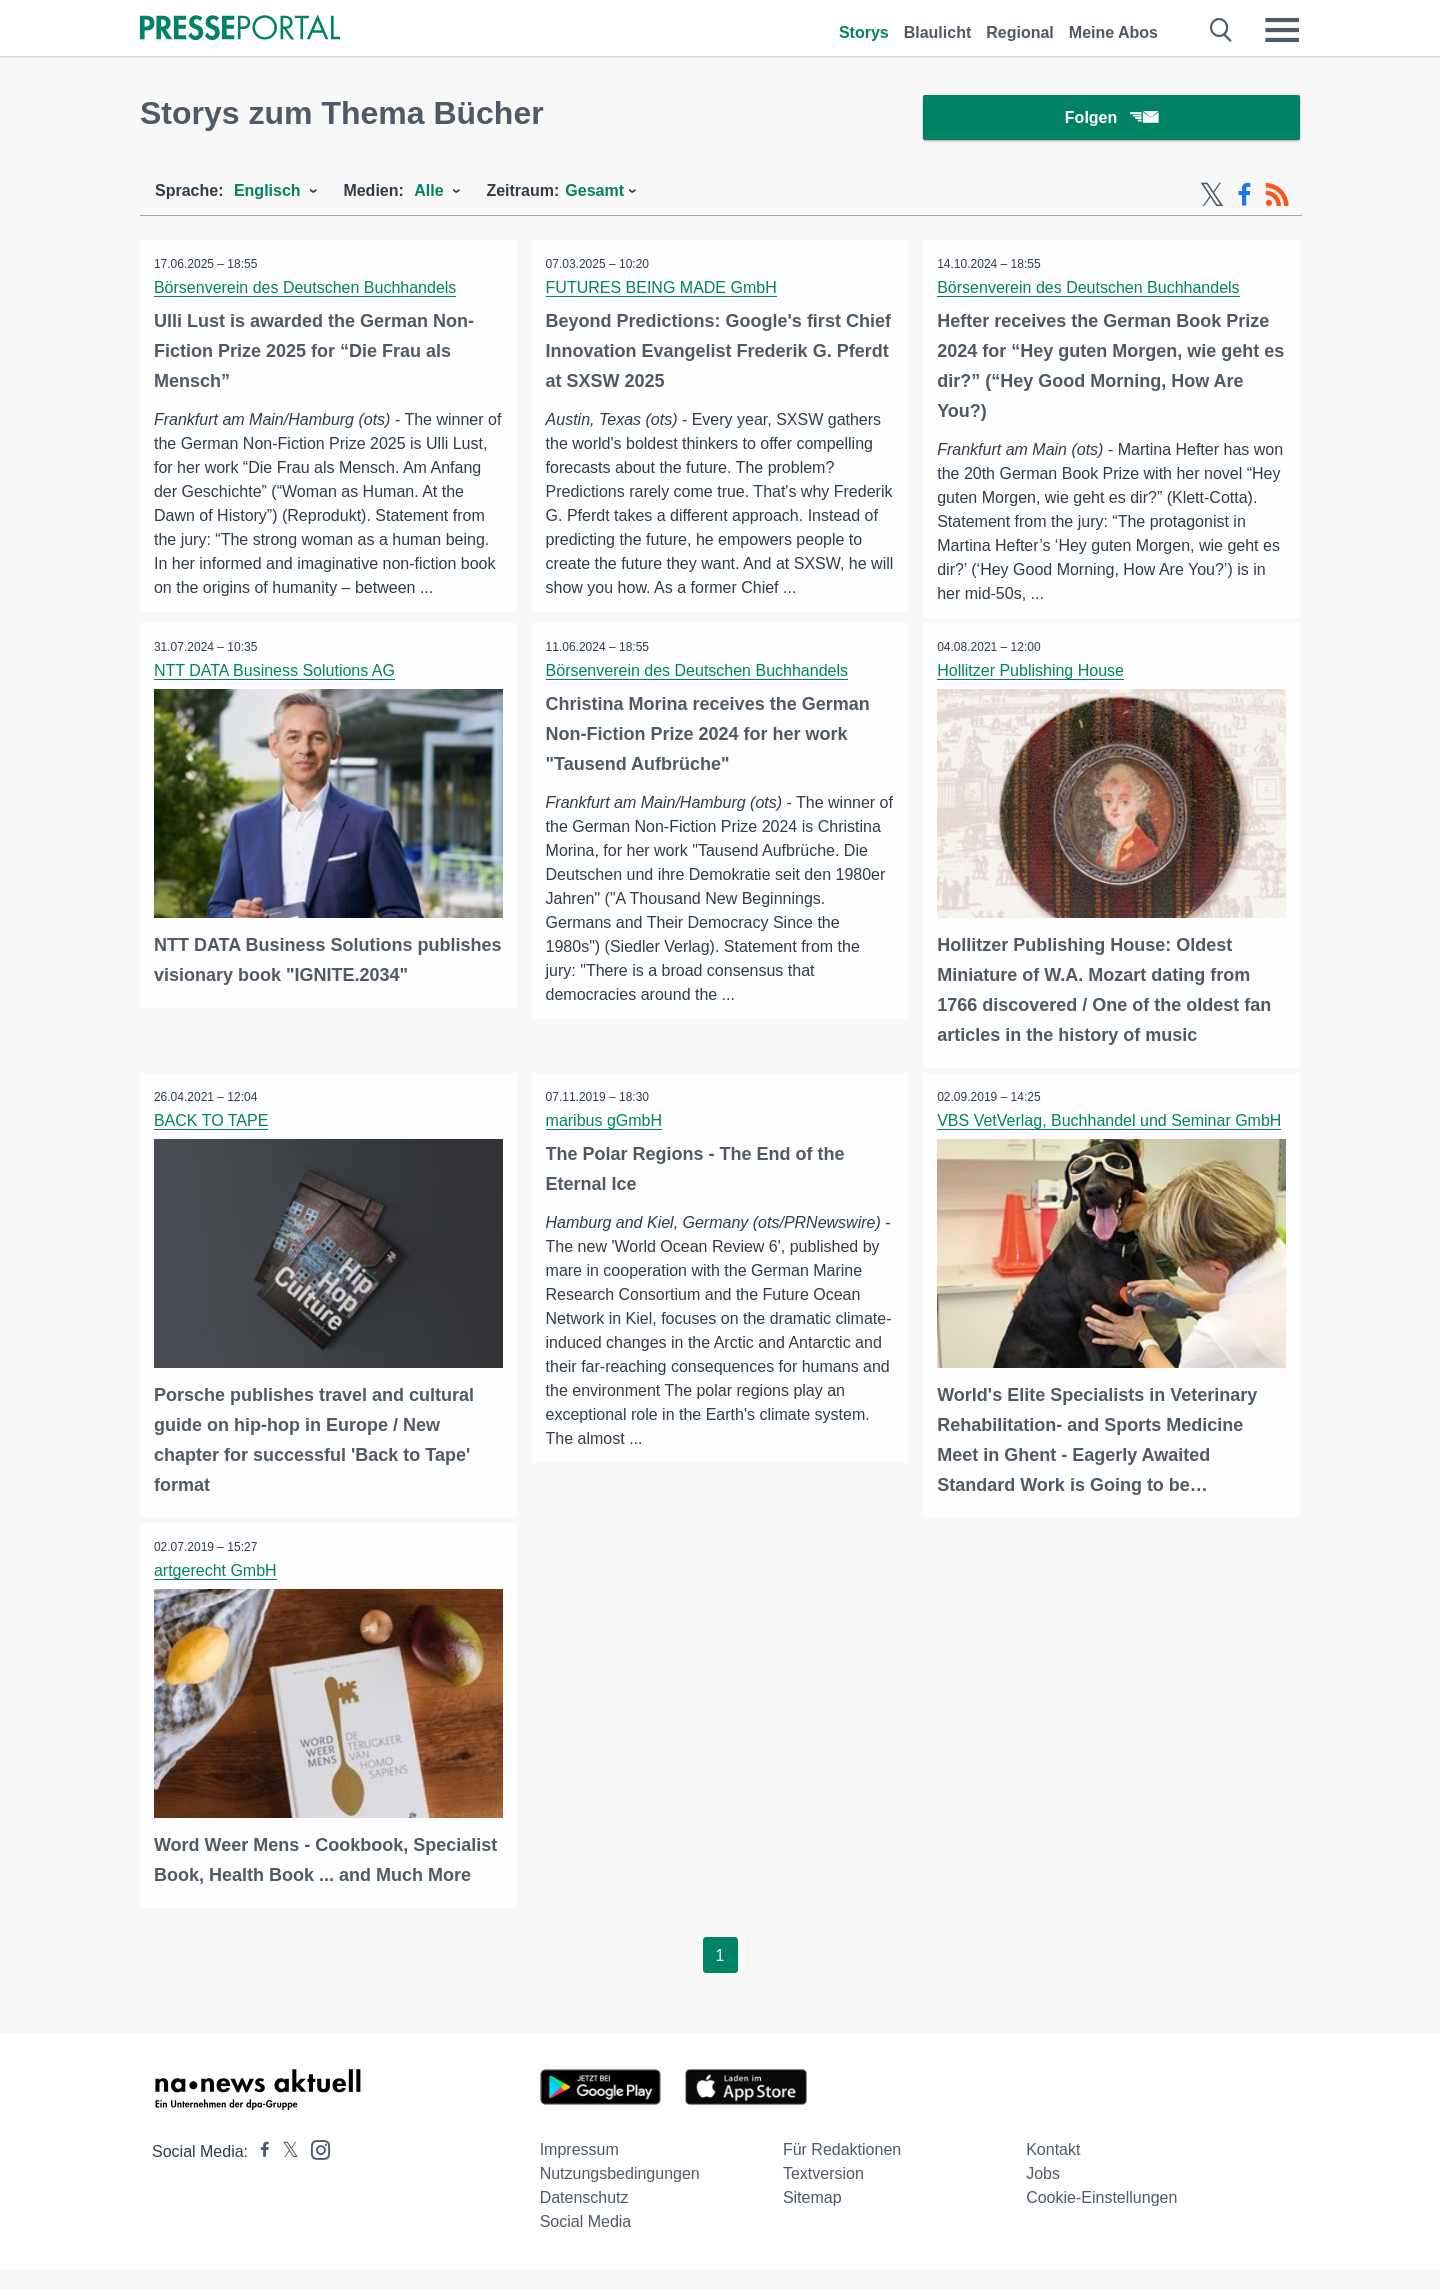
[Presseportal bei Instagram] (314, 2167)
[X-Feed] (1212, 198)
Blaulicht (938, 32)
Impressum (579, 2168)
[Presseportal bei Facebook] (259, 2170)
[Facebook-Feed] (1244, 198)
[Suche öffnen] (1221, 30)
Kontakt (1053, 2168)
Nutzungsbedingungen (620, 2192)
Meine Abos (1113, 32)
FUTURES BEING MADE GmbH (662, 290)
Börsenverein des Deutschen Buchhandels (306, 290)
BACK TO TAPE (212, 1141)
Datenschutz (584, 2216)
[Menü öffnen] (1282, 30)
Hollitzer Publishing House (1031, 692)
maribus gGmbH (605, 1141)
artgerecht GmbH (216, 1590)
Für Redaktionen (842, 2168)
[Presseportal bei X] (284, 2170)
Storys (864, 32)
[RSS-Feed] (1277, 198)
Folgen (1111, 119)
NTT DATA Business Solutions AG (275, 692)
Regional (1020, 32)
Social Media (586, 2240)
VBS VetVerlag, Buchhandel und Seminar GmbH (1110, 1141)
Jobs (1043, 2192)
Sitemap (812, 2216)
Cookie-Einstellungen (1101, 2216)
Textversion (823, 2192)
